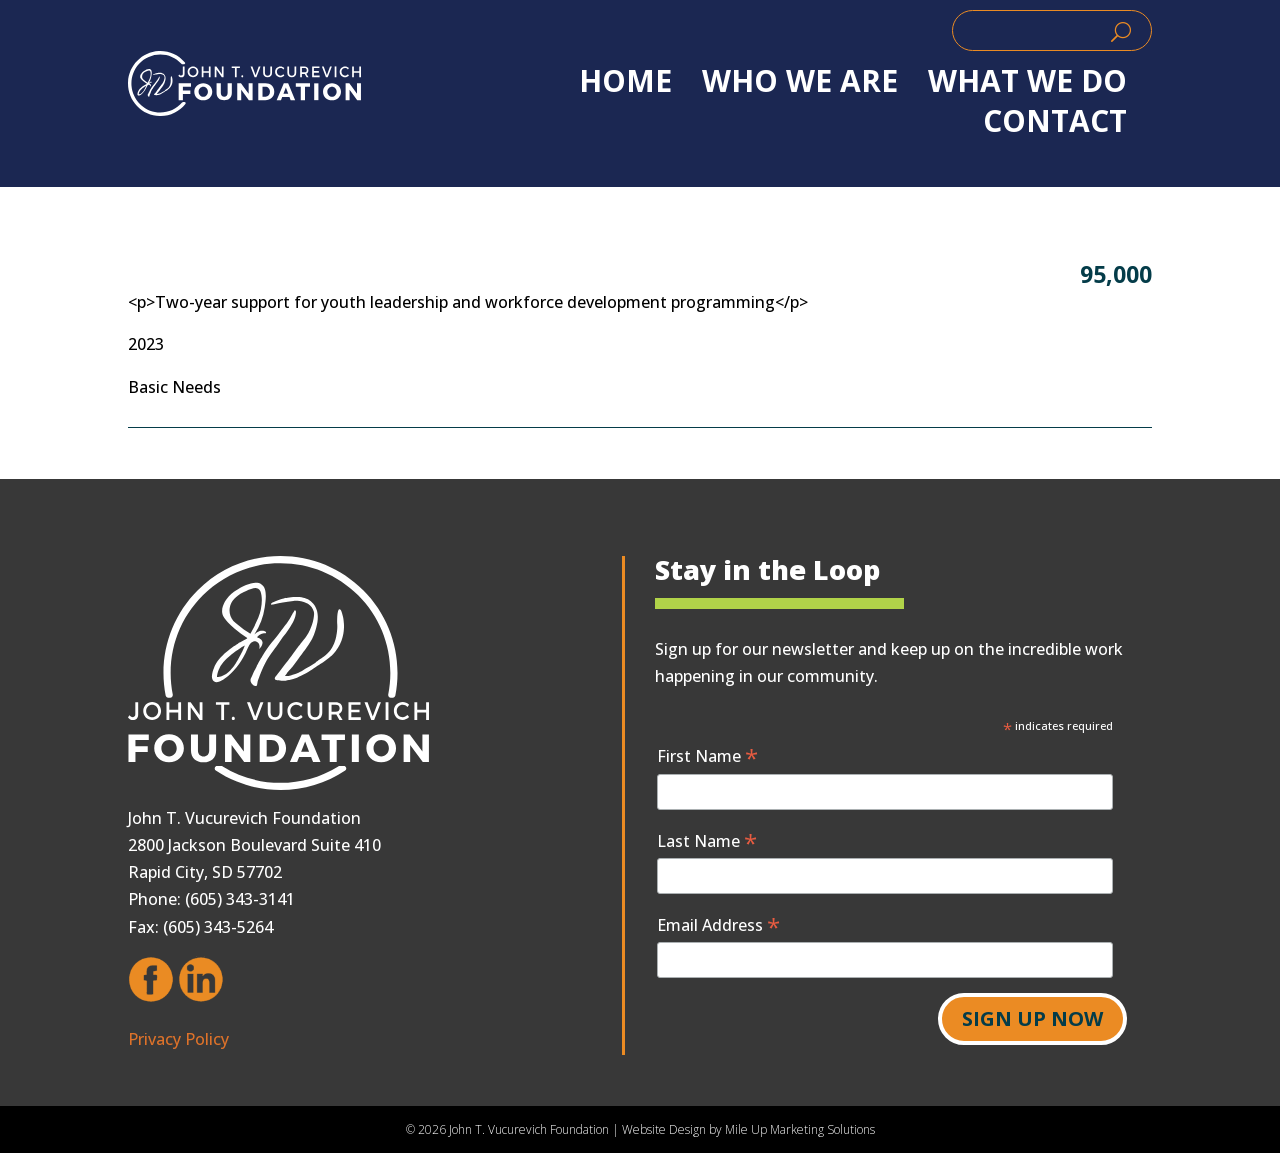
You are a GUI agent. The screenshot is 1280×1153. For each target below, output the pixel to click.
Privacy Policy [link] (178, 1039)
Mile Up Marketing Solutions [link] (800, 1129)
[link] (244, 83)
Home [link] (625, 81)
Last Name (707, 840)
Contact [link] (1055, 121)
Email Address (718, 924)
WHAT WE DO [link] (1027, 81)
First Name (707, 755)
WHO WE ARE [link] (800, 81)
